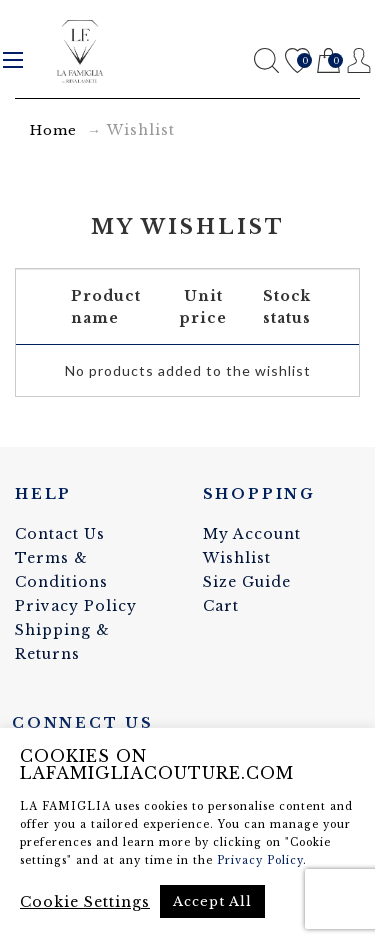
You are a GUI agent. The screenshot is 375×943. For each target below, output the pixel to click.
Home (53, 130)
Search (266, 60)
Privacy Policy (76, 606)
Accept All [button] (212, 901)
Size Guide (247, 582)
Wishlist (297, 61)
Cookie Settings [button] (85, 902)
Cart (328, 61)
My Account (252, 534)
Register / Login (359, 60)
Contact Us (60, 534)
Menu (13, 60)
